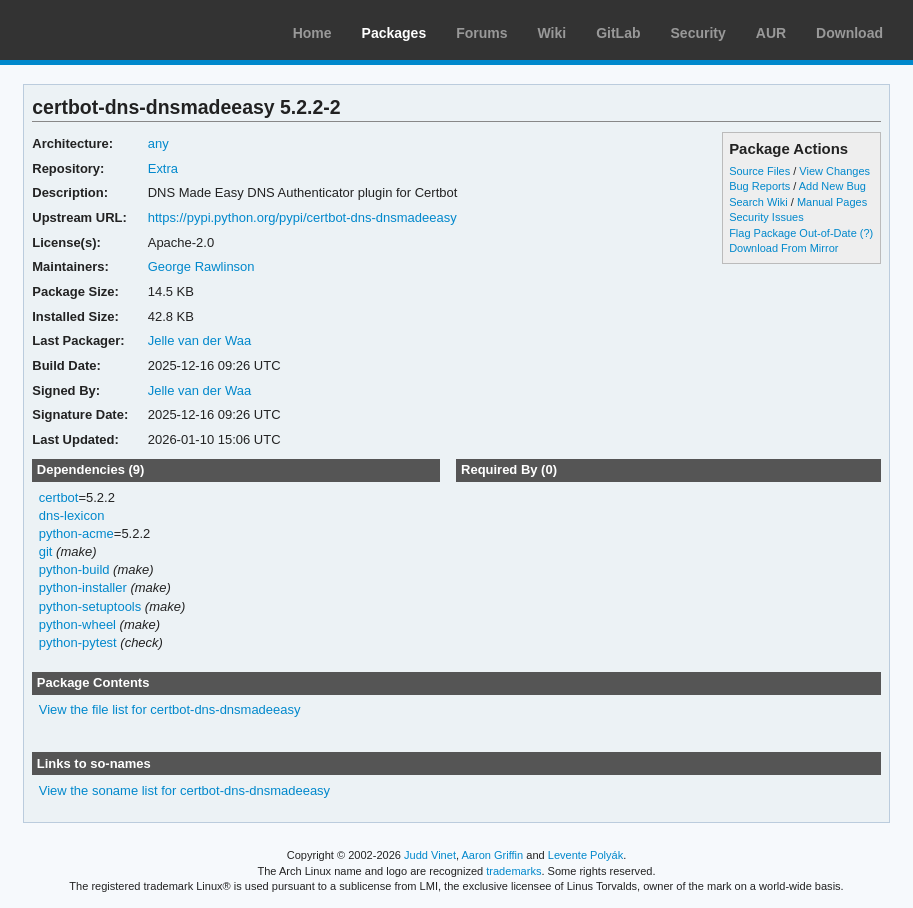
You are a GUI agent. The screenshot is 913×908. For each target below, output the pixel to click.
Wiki (552, 33)
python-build (74, 569)
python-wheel (77, 624)
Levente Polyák (585, 855)
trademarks (513, 871)
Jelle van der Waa (199, 340)
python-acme (76, 533)
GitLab (618, 33)
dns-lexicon (72, 515)
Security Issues (766, 217)
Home (312, 33)
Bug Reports (759, 186)
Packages (394, 33)
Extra (163, 168)
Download (849, 33)
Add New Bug (832, 186)
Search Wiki (758, 202)
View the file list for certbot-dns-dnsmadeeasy (170, 709)
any (158, 143)
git (46, 551)
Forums (481, 33)
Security (698, 33)
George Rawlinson (201, 266)
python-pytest (78, 642)
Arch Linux (110, 30)
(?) (866, 233)
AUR (771, 33)
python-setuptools (90, 606)
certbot (59, 497)
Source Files (759, 171)
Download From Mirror (783, 248)
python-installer (83, 587)
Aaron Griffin (492, 855)
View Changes (834, 171)
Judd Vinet (430, 855)
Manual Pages (832, 202)
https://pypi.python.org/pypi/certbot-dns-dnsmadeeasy (302, 217)
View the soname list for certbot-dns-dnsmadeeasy (184, 790)
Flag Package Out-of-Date (793, 233)
